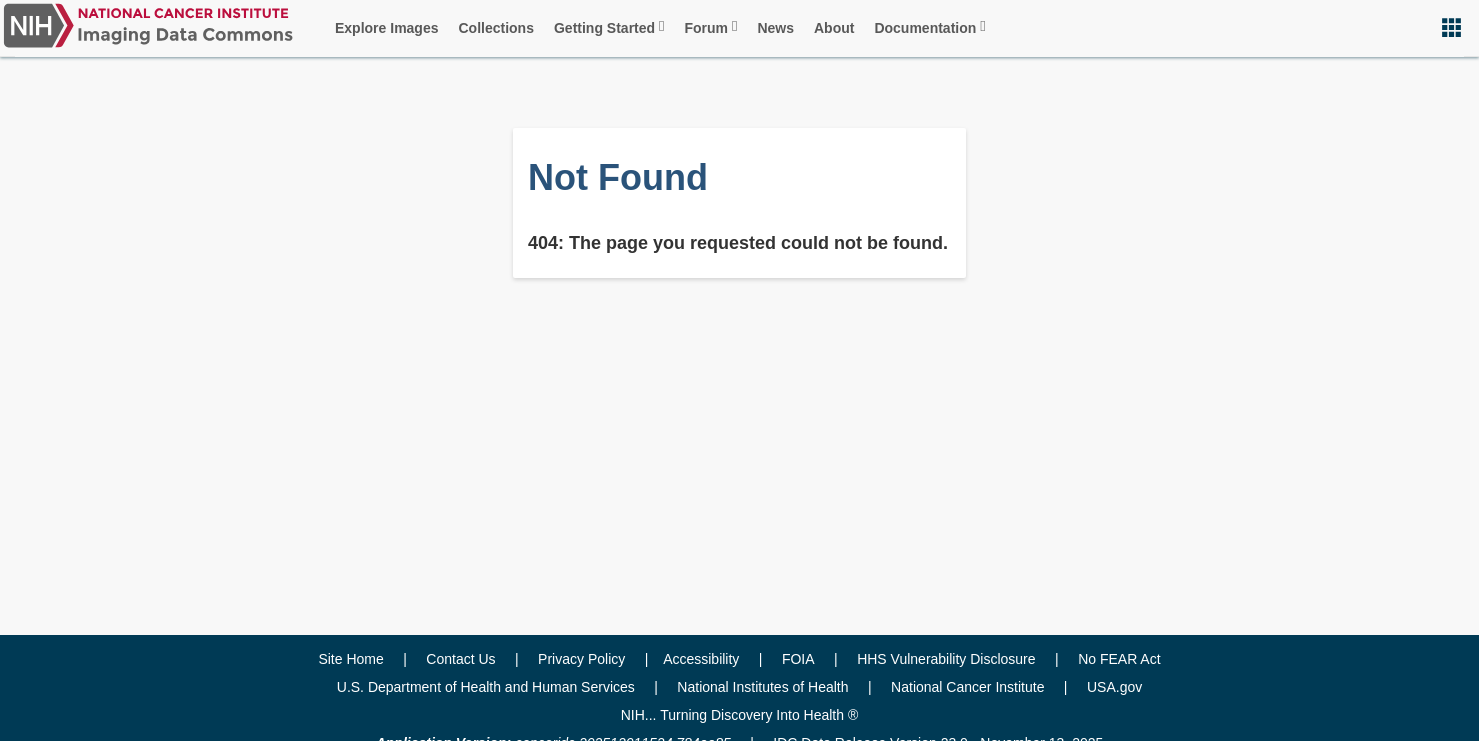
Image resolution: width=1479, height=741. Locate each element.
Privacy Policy (581, 659)
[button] (1451, 27)
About (834, 28)
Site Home (350, 659)
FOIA (798, 659)
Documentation (929, 27)
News (775, 28)
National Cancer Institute (967, 687)
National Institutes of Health (762, 687)
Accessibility (701, 659)
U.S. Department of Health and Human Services (486, 687)
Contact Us (460, 659)
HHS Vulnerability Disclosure (946, 659)
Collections (496, 28)
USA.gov (1114, 687)
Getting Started (609, 27)
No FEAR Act (1119, 659)
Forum (710, 27)
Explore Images (387, 28)
